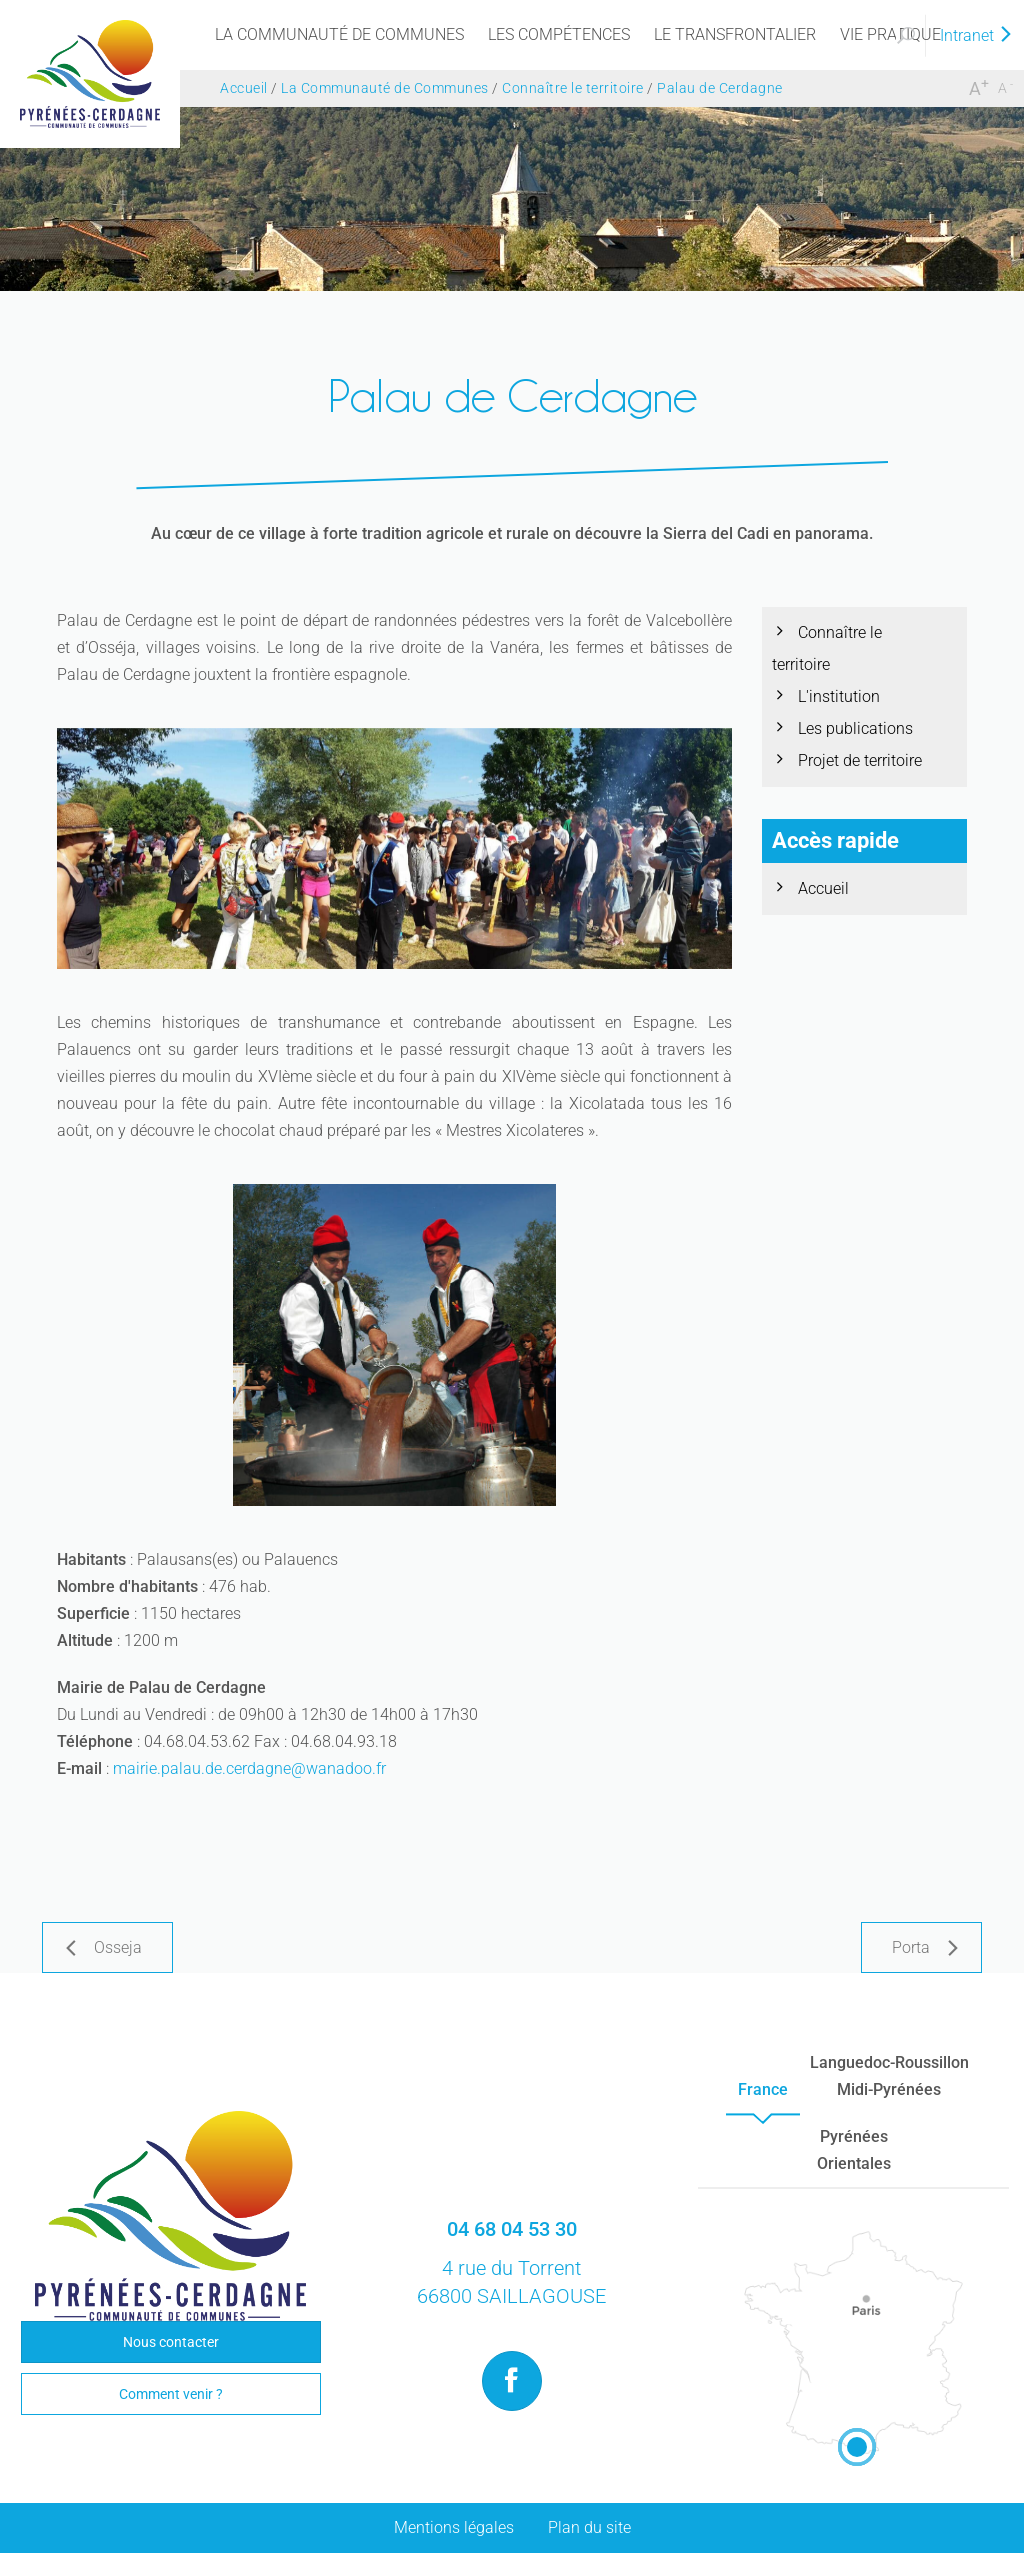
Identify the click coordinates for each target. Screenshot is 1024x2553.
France (763, 2089)
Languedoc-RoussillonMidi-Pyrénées (889, 2076)
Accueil (823, 888)
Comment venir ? (171, 2394)
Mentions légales (454, 2527)
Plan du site (589, 2527)
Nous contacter (171, 2342)
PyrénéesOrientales (854, 2150)
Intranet (977, 35)
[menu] (339, 35)
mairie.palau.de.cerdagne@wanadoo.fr (249, 1768)
